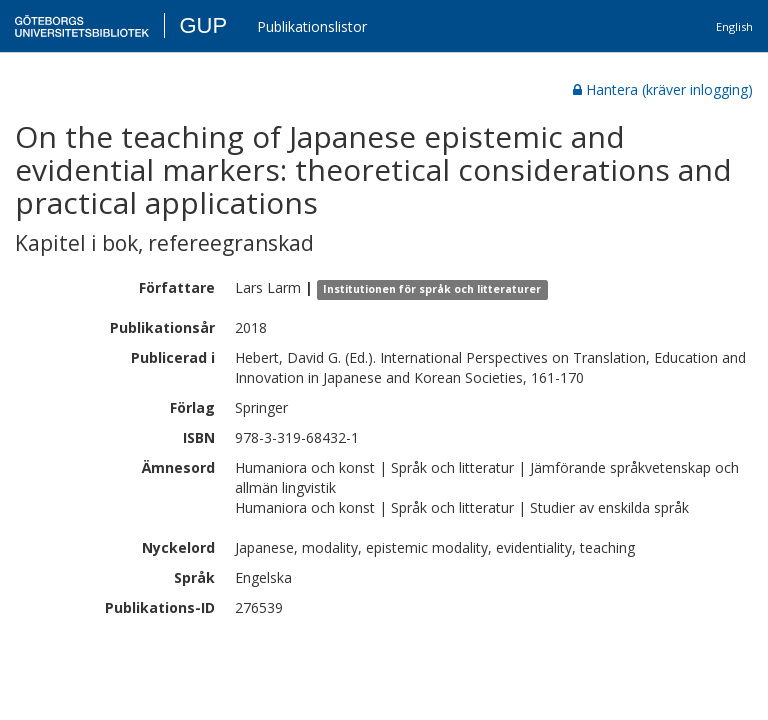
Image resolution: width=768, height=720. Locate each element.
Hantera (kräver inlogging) (663, 89)
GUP (203, 25)
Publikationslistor (312, 26)
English (734, 26)
